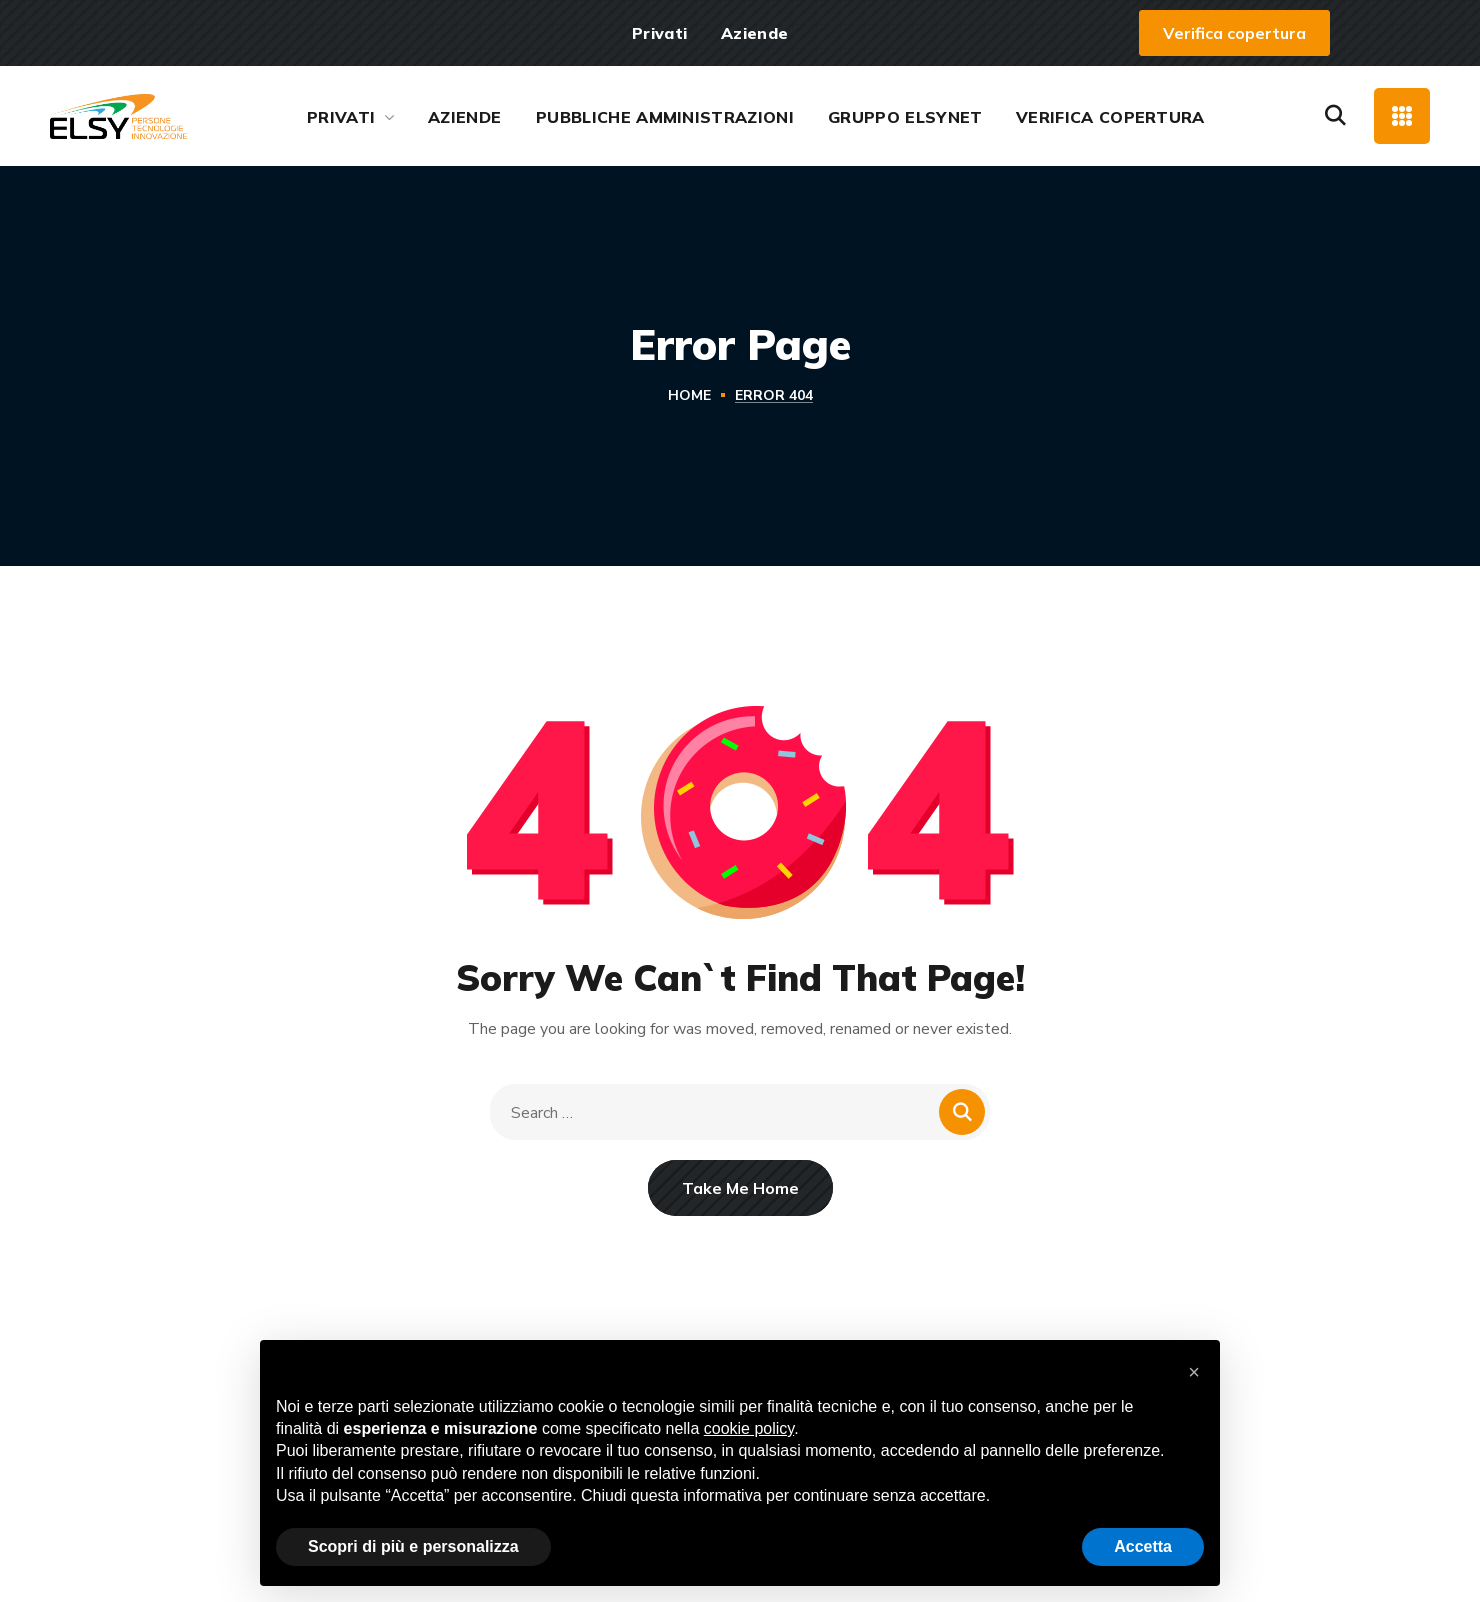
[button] (1234, 33)
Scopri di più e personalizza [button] (413, 1546)
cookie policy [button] (749, 1428)
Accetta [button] (1143, 1546)
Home (689, 395)
